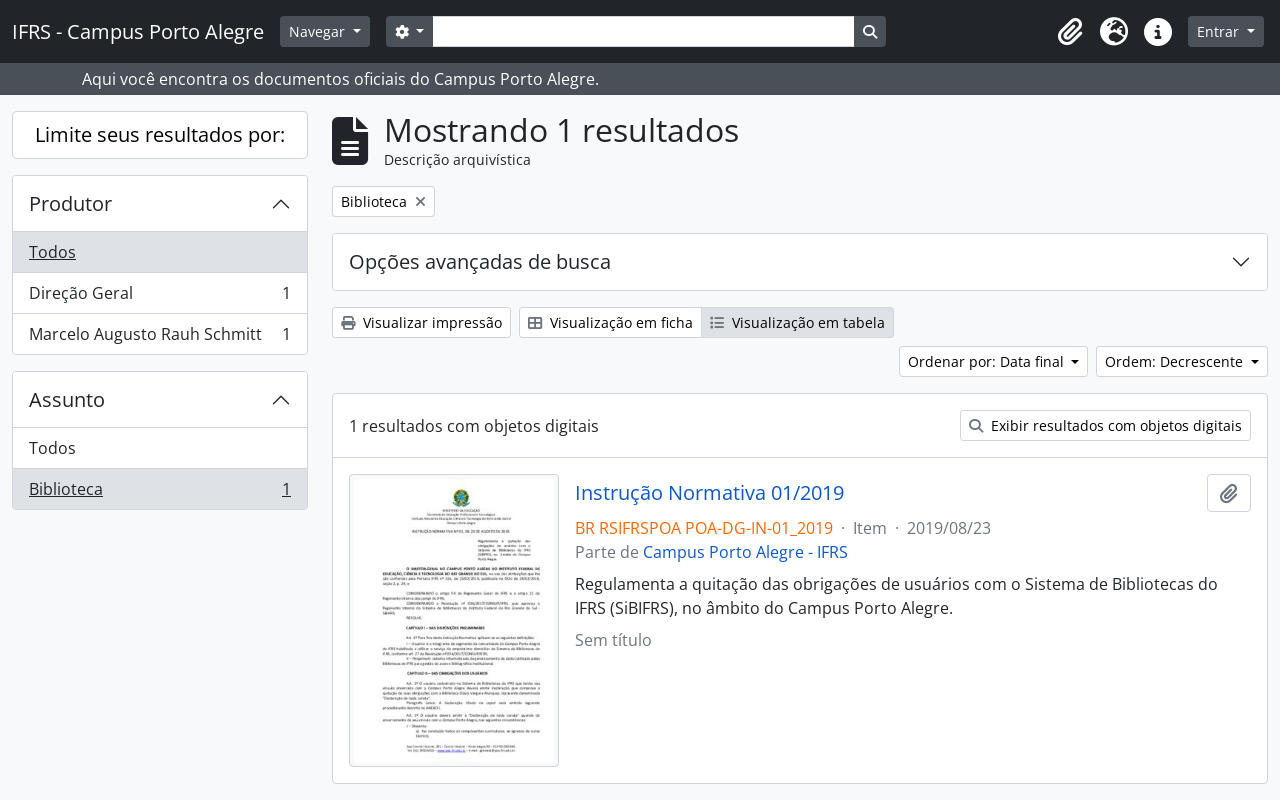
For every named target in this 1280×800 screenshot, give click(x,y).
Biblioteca (159, 493)
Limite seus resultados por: (160, 134)
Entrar (1220, 31)
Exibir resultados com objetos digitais (1105, 425)
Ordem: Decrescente (1176, 361)
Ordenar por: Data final (988, 361)
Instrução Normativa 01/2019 (709, 493)
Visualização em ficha (610, 322)
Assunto (67, 399)
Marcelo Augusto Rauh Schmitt (159, 338)
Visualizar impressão (421, 322)
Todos (52, 252)
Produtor (70, 203)
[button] (1070, 32)
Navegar (319, 31)
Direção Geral (159, 297)
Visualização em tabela (797, 322)
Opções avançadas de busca (480, 261)
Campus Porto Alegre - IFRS (745, 552)
